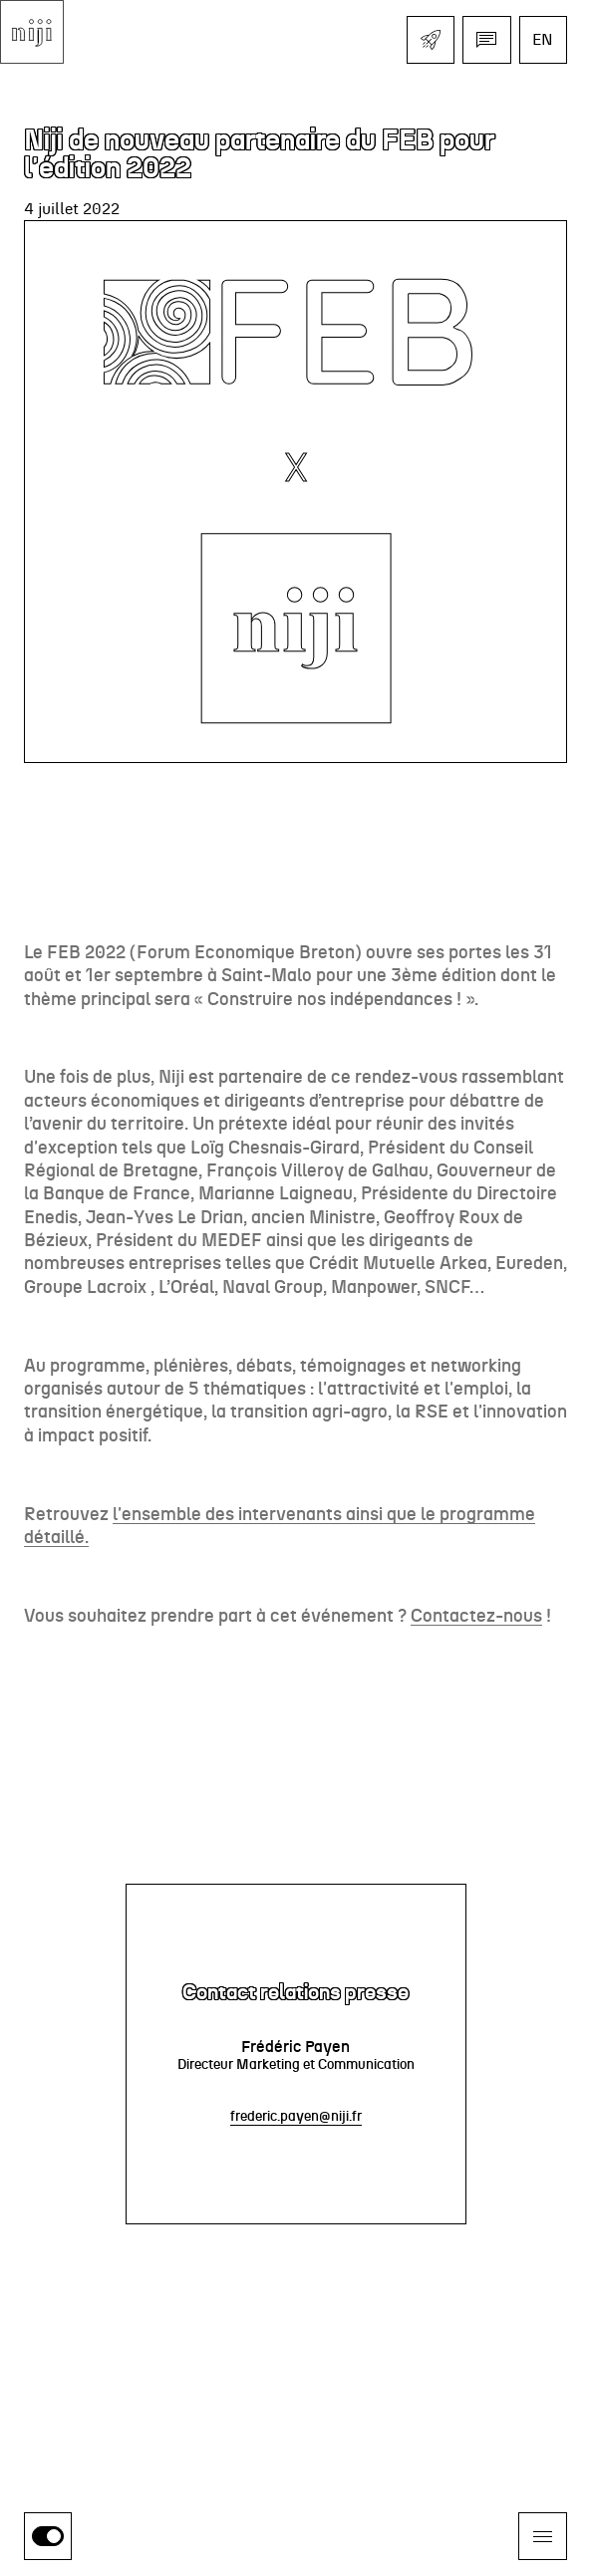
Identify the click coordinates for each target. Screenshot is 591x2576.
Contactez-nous (476, 1617)
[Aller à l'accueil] (32, 32)
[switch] (48, 2536)
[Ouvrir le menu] (542, 2536)
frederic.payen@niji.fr (296, 2117)
